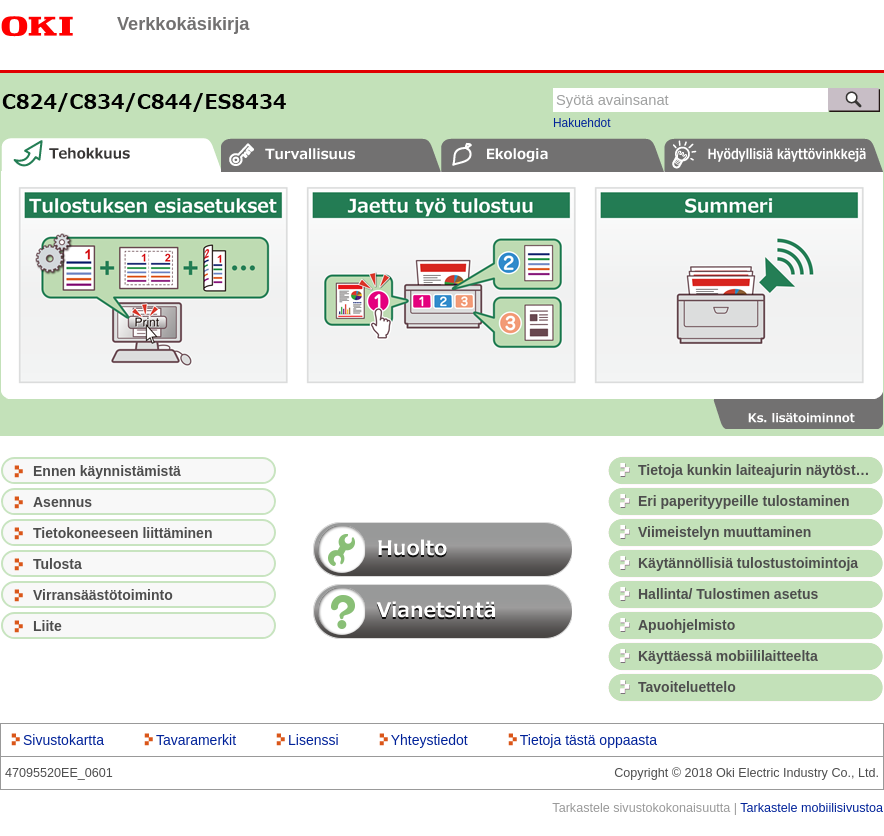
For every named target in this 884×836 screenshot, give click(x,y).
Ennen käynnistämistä (107, 471)
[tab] (111, 154)
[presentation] (111, 154)
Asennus (62, 502)
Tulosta (57, 564)
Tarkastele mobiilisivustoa (811, 808)
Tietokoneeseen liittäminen (122, 533)
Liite (47, 626)
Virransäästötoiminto (103, 595)
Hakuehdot (582, 123)
